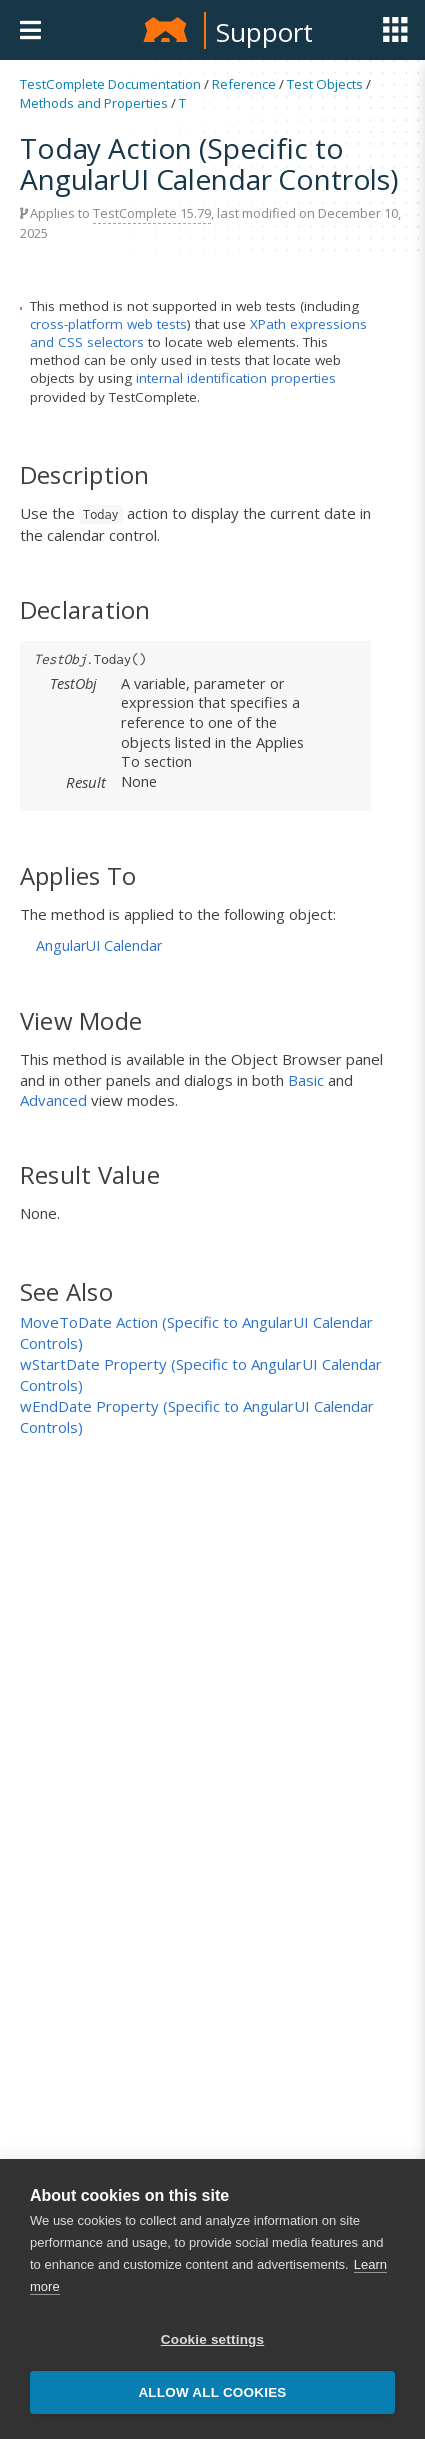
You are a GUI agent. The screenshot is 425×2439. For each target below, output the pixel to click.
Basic (306, 1080)
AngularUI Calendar (99, 945)
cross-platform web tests (108, 324)
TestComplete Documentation (110, 84)
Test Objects (325, 84)
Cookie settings (213, 2339)
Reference (244, 84)
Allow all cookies (212, 2392)
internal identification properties (236, 378)
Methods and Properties (94, 103)
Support (264, 32)
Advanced (53, 1100)
